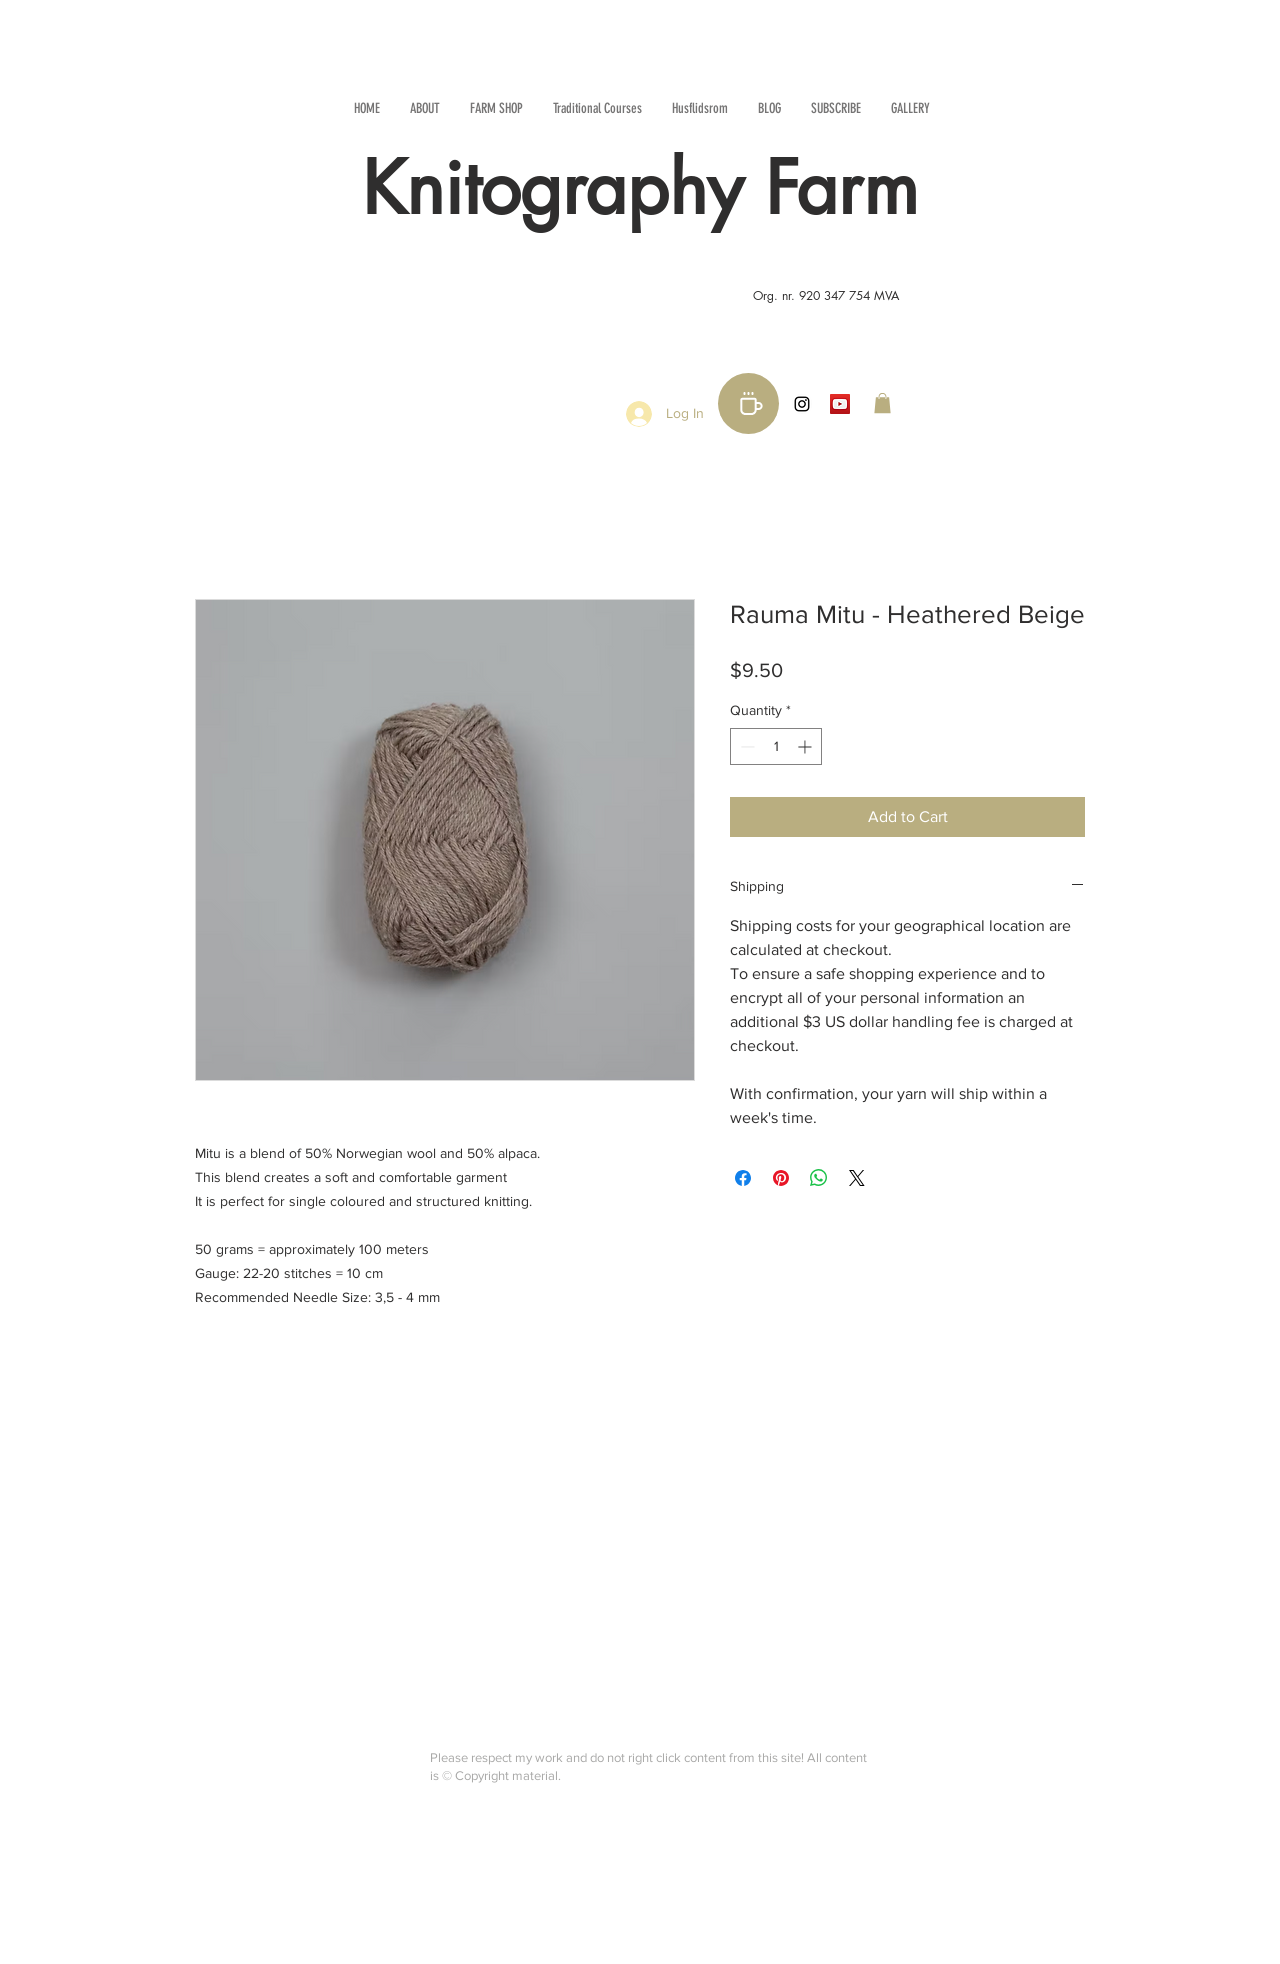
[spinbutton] (776, 746)
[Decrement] (745, 746)
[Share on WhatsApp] (819, 1178)
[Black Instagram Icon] (802, 404)
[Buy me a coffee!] (748, 403)
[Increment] (806, 746)
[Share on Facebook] (743, 1178)
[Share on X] (857, 1178)
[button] (882, 403)
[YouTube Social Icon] (840, 404)
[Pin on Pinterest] (781, 1178)
